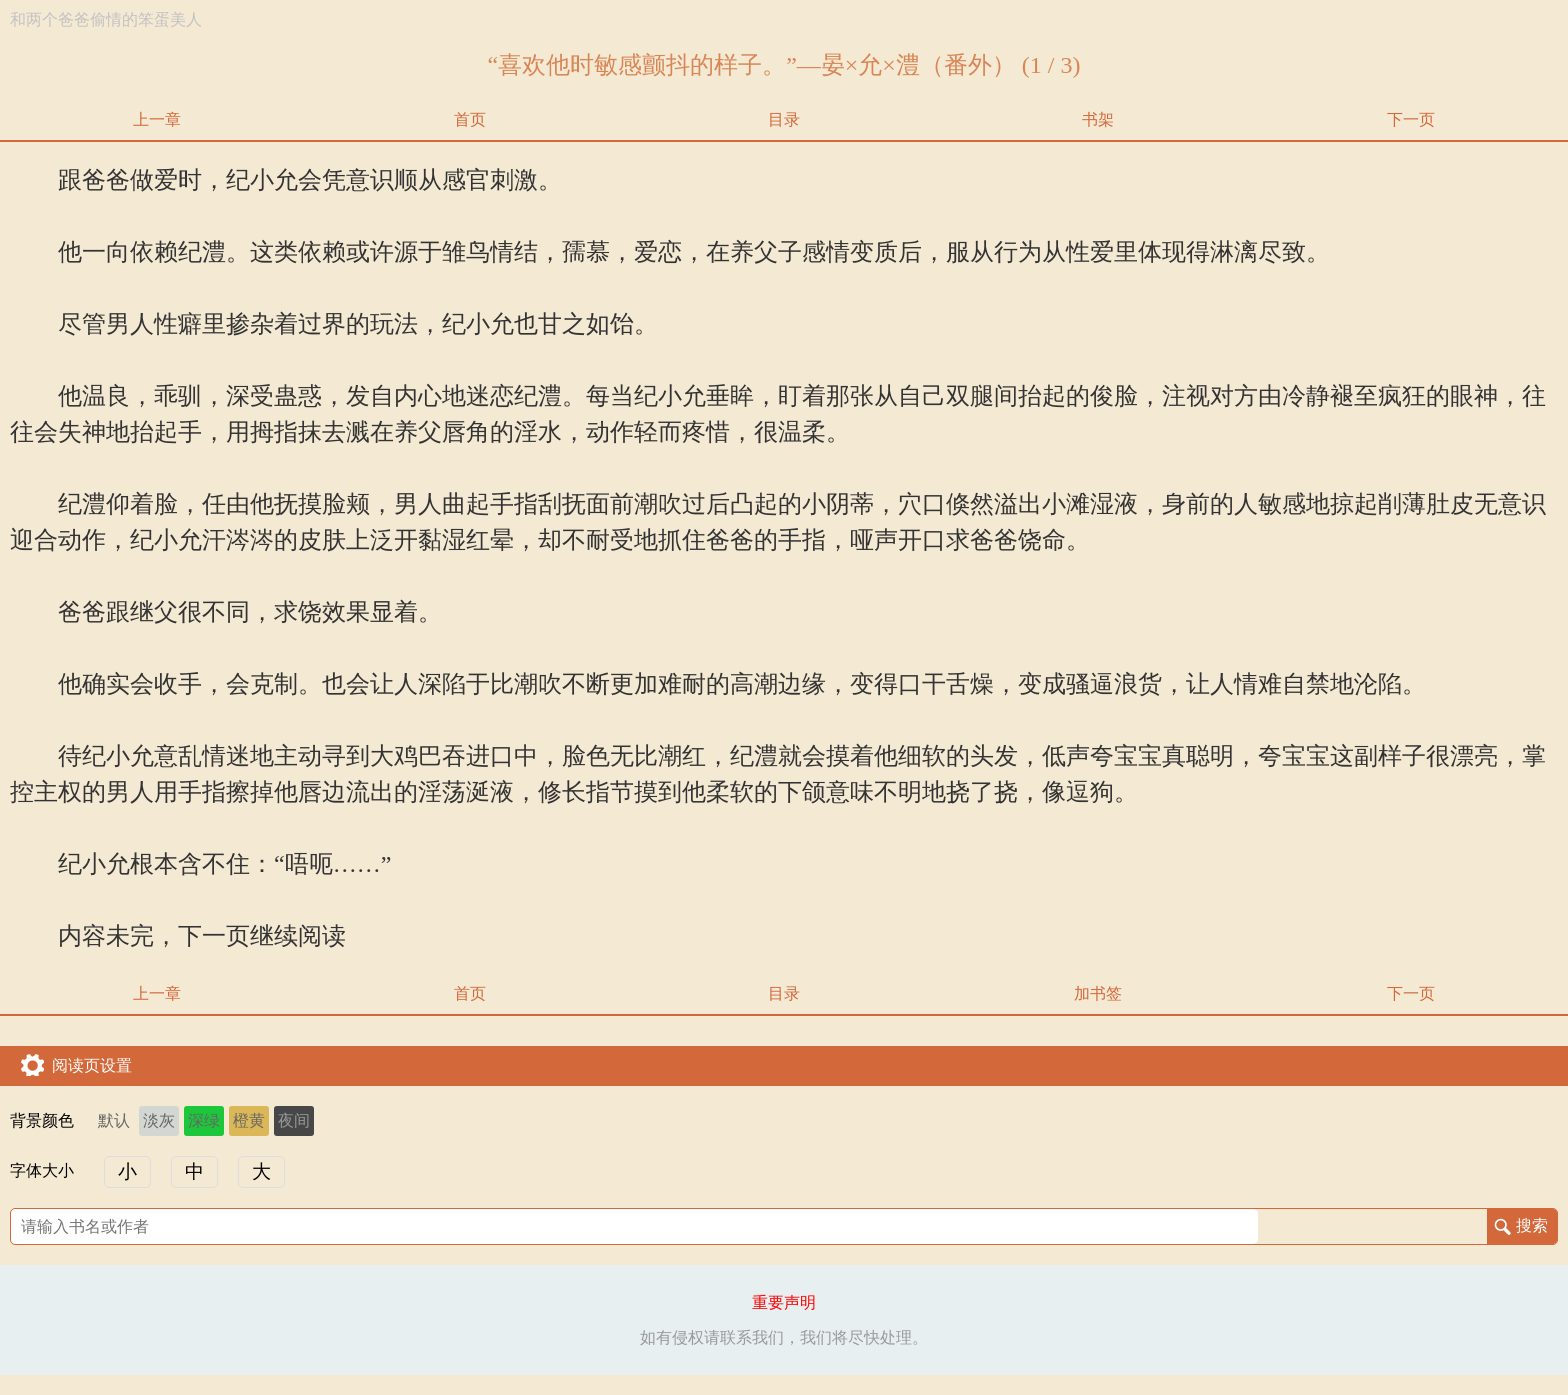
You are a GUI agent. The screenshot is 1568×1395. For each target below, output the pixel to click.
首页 (470, 119)
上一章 (157, 119)
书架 (1098, 119)
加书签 (1098, 993)
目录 (784, 119)
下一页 (1411, 119)
